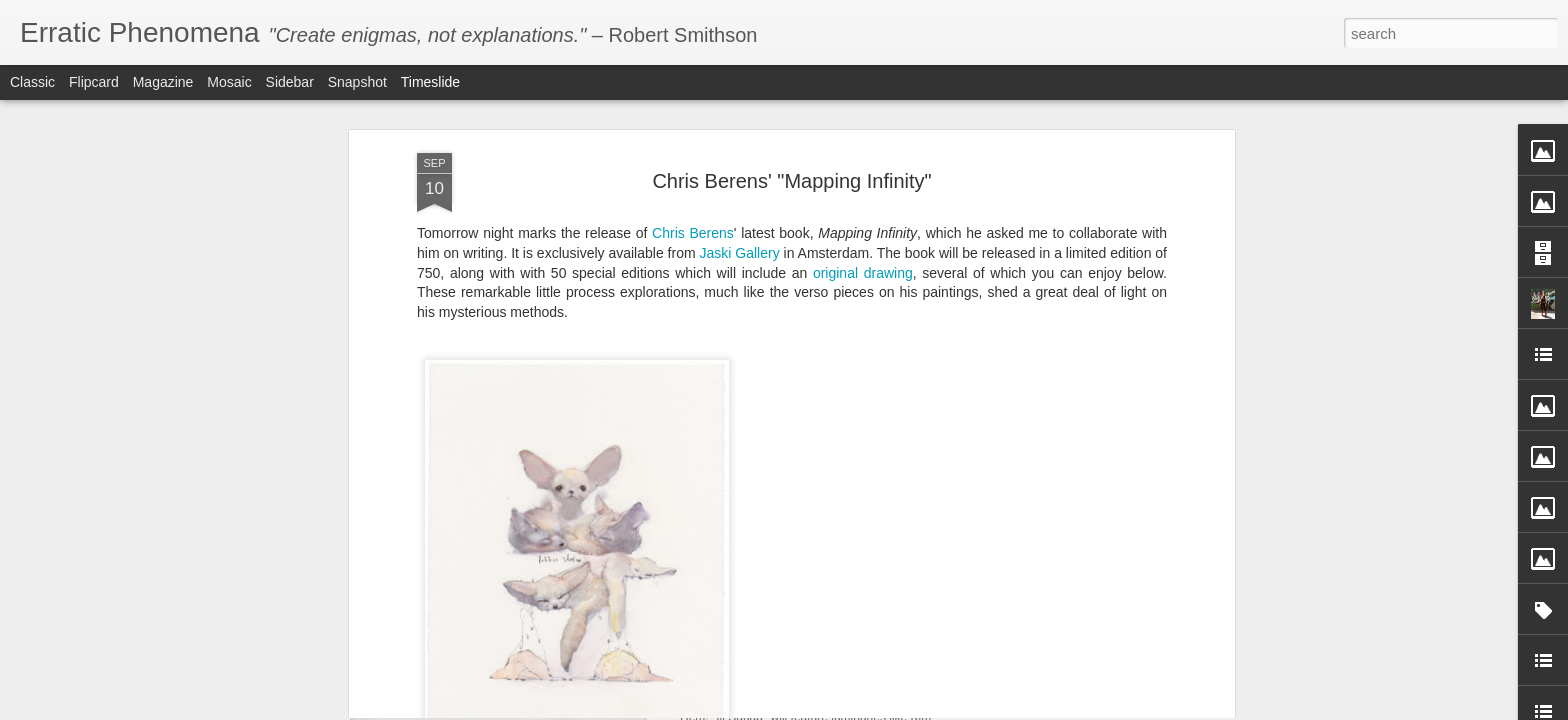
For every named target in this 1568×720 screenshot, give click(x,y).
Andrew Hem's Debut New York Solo (1093, 662)
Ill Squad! (717, 666)
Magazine (163, 82)
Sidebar (290, 82)
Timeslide (430, 82)
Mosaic (229, 82)
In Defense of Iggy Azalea (1060, 697)
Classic (32, 82)
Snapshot (357, 82)
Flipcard (94, 82)
